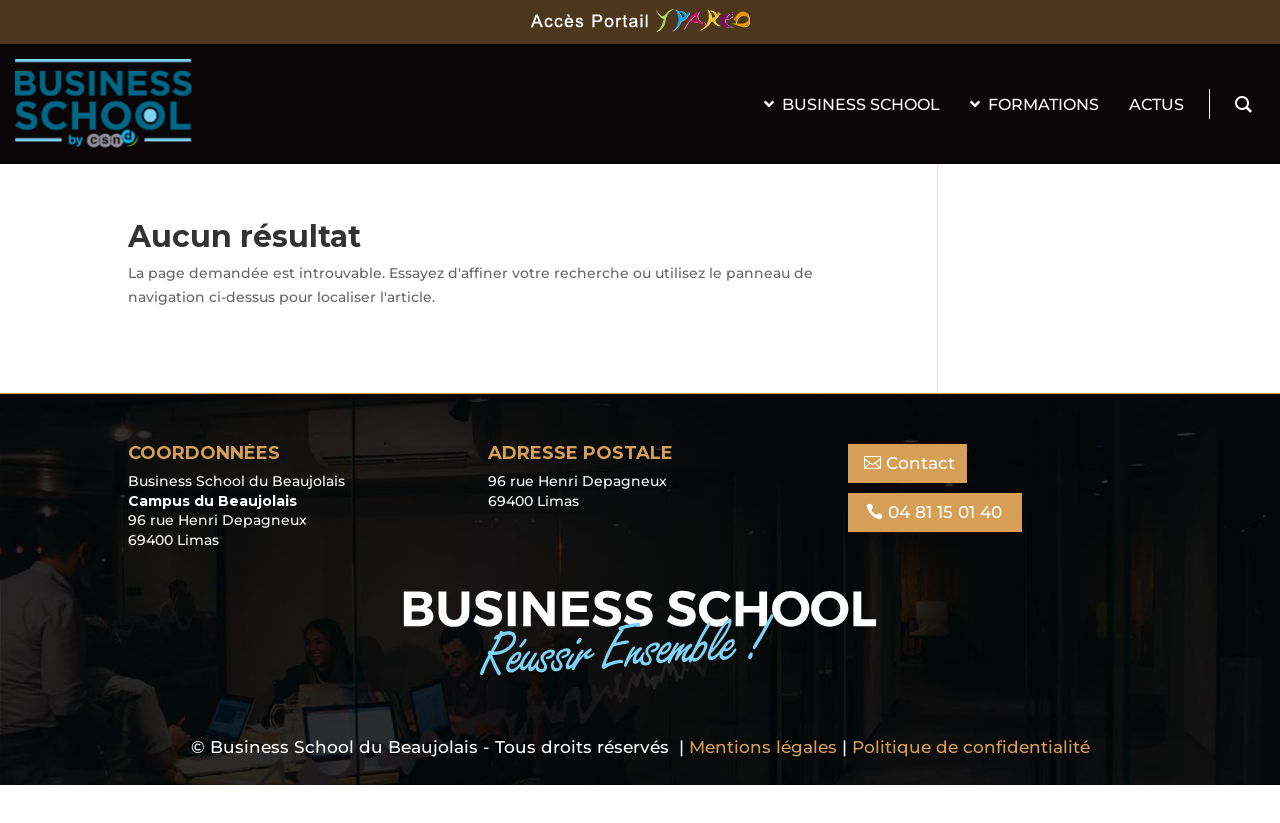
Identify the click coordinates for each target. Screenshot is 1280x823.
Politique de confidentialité (971, 747)
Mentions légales (763, 747)
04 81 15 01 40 (945, 512)
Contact (920, 463)
